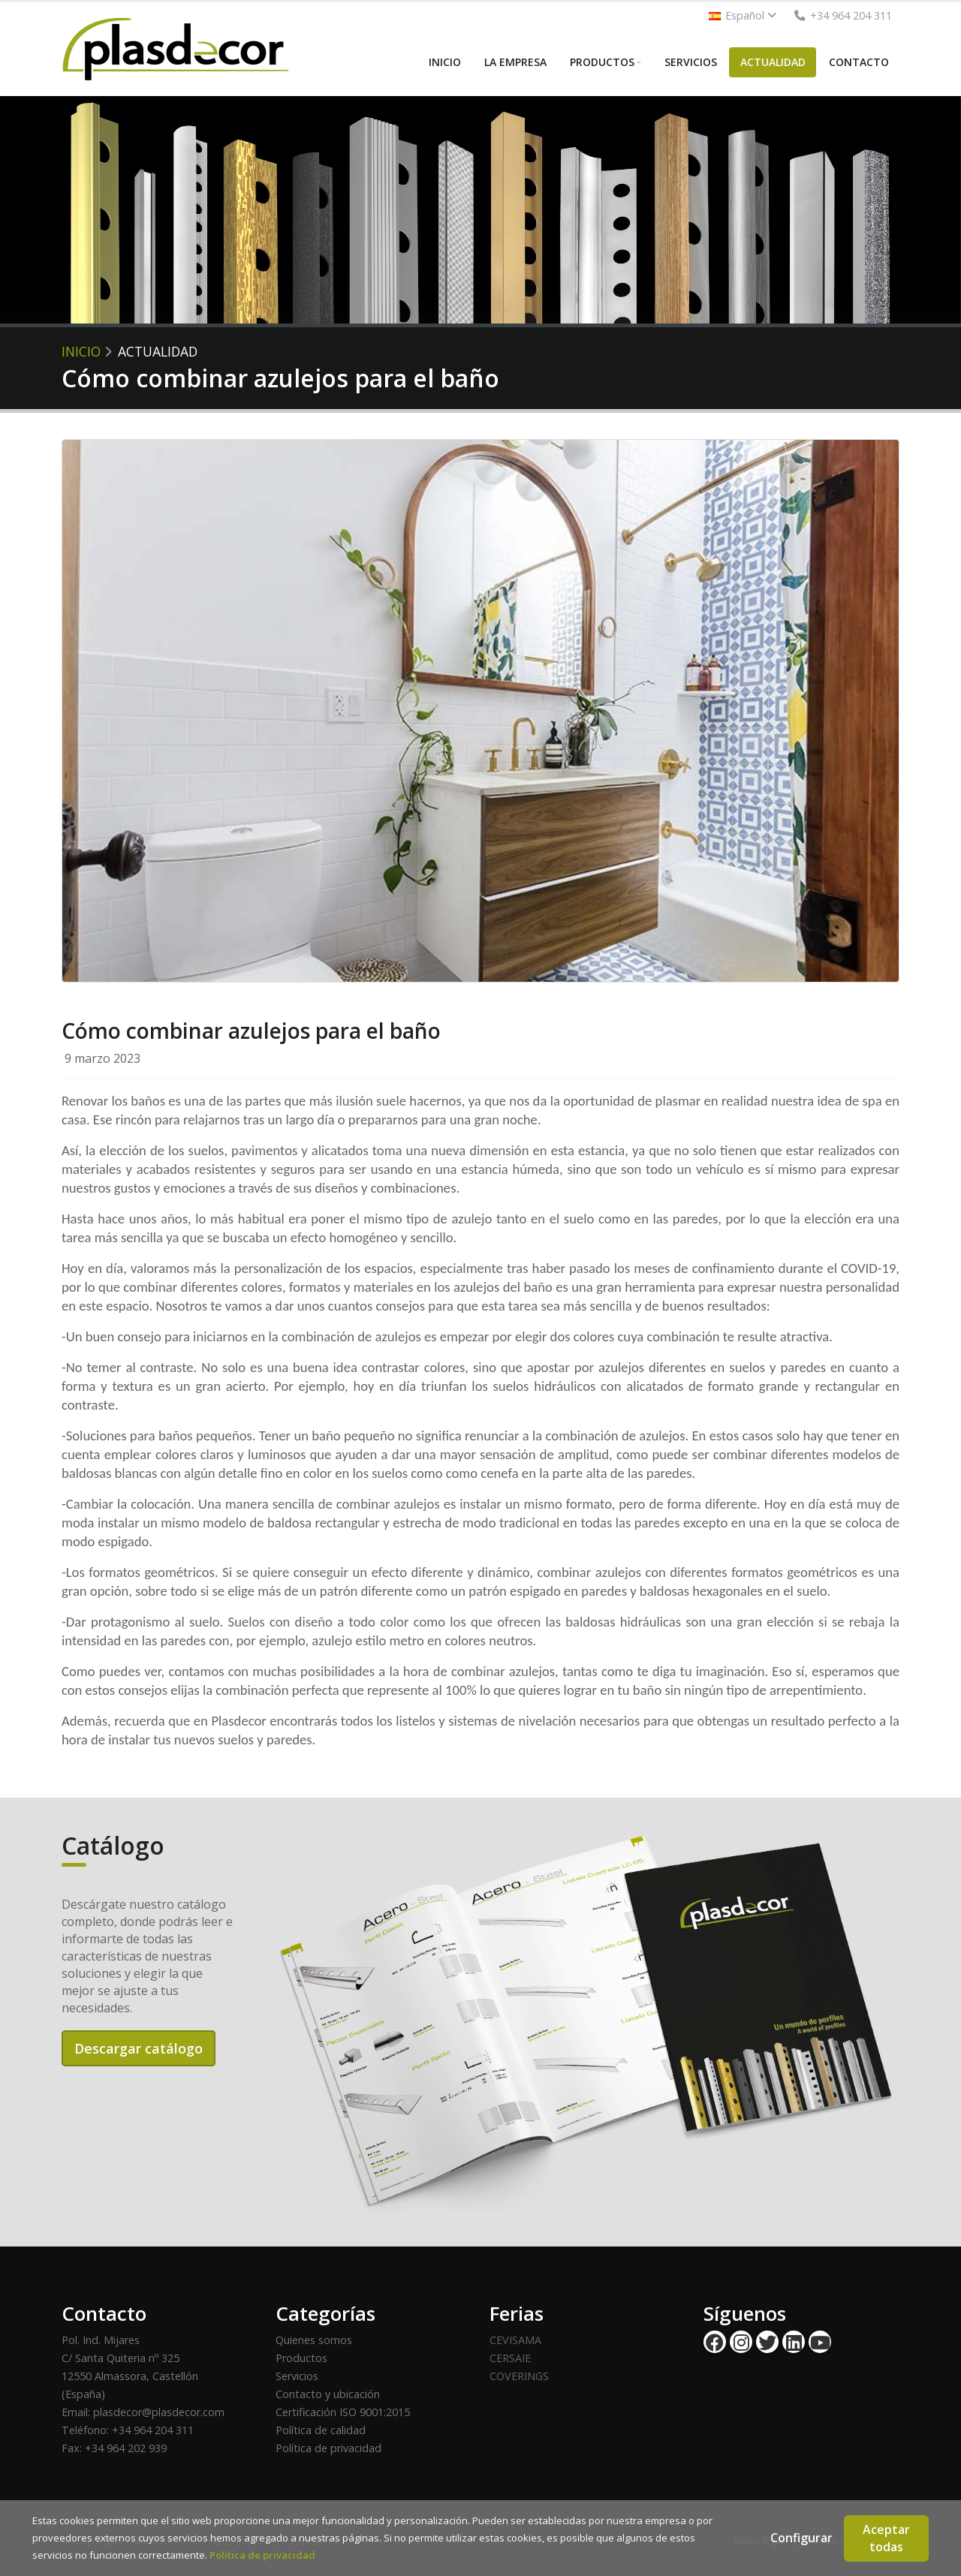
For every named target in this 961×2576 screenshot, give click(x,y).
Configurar (801, 2537)
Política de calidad (321, 2430)
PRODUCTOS (602, 62)
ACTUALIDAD (773, 62)
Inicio (81, 351)
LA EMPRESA (515, 62)
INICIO (445, 62)
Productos (301, 2358)
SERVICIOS (690, 62)
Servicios (297, 2376)
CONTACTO (859, 62)
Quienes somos (314, 2340)
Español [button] (743, 15)
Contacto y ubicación (328, 2394)
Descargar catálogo (138, 2048)
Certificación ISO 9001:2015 (343, 2412)
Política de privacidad (328, 2448)
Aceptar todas (886, 2538)
